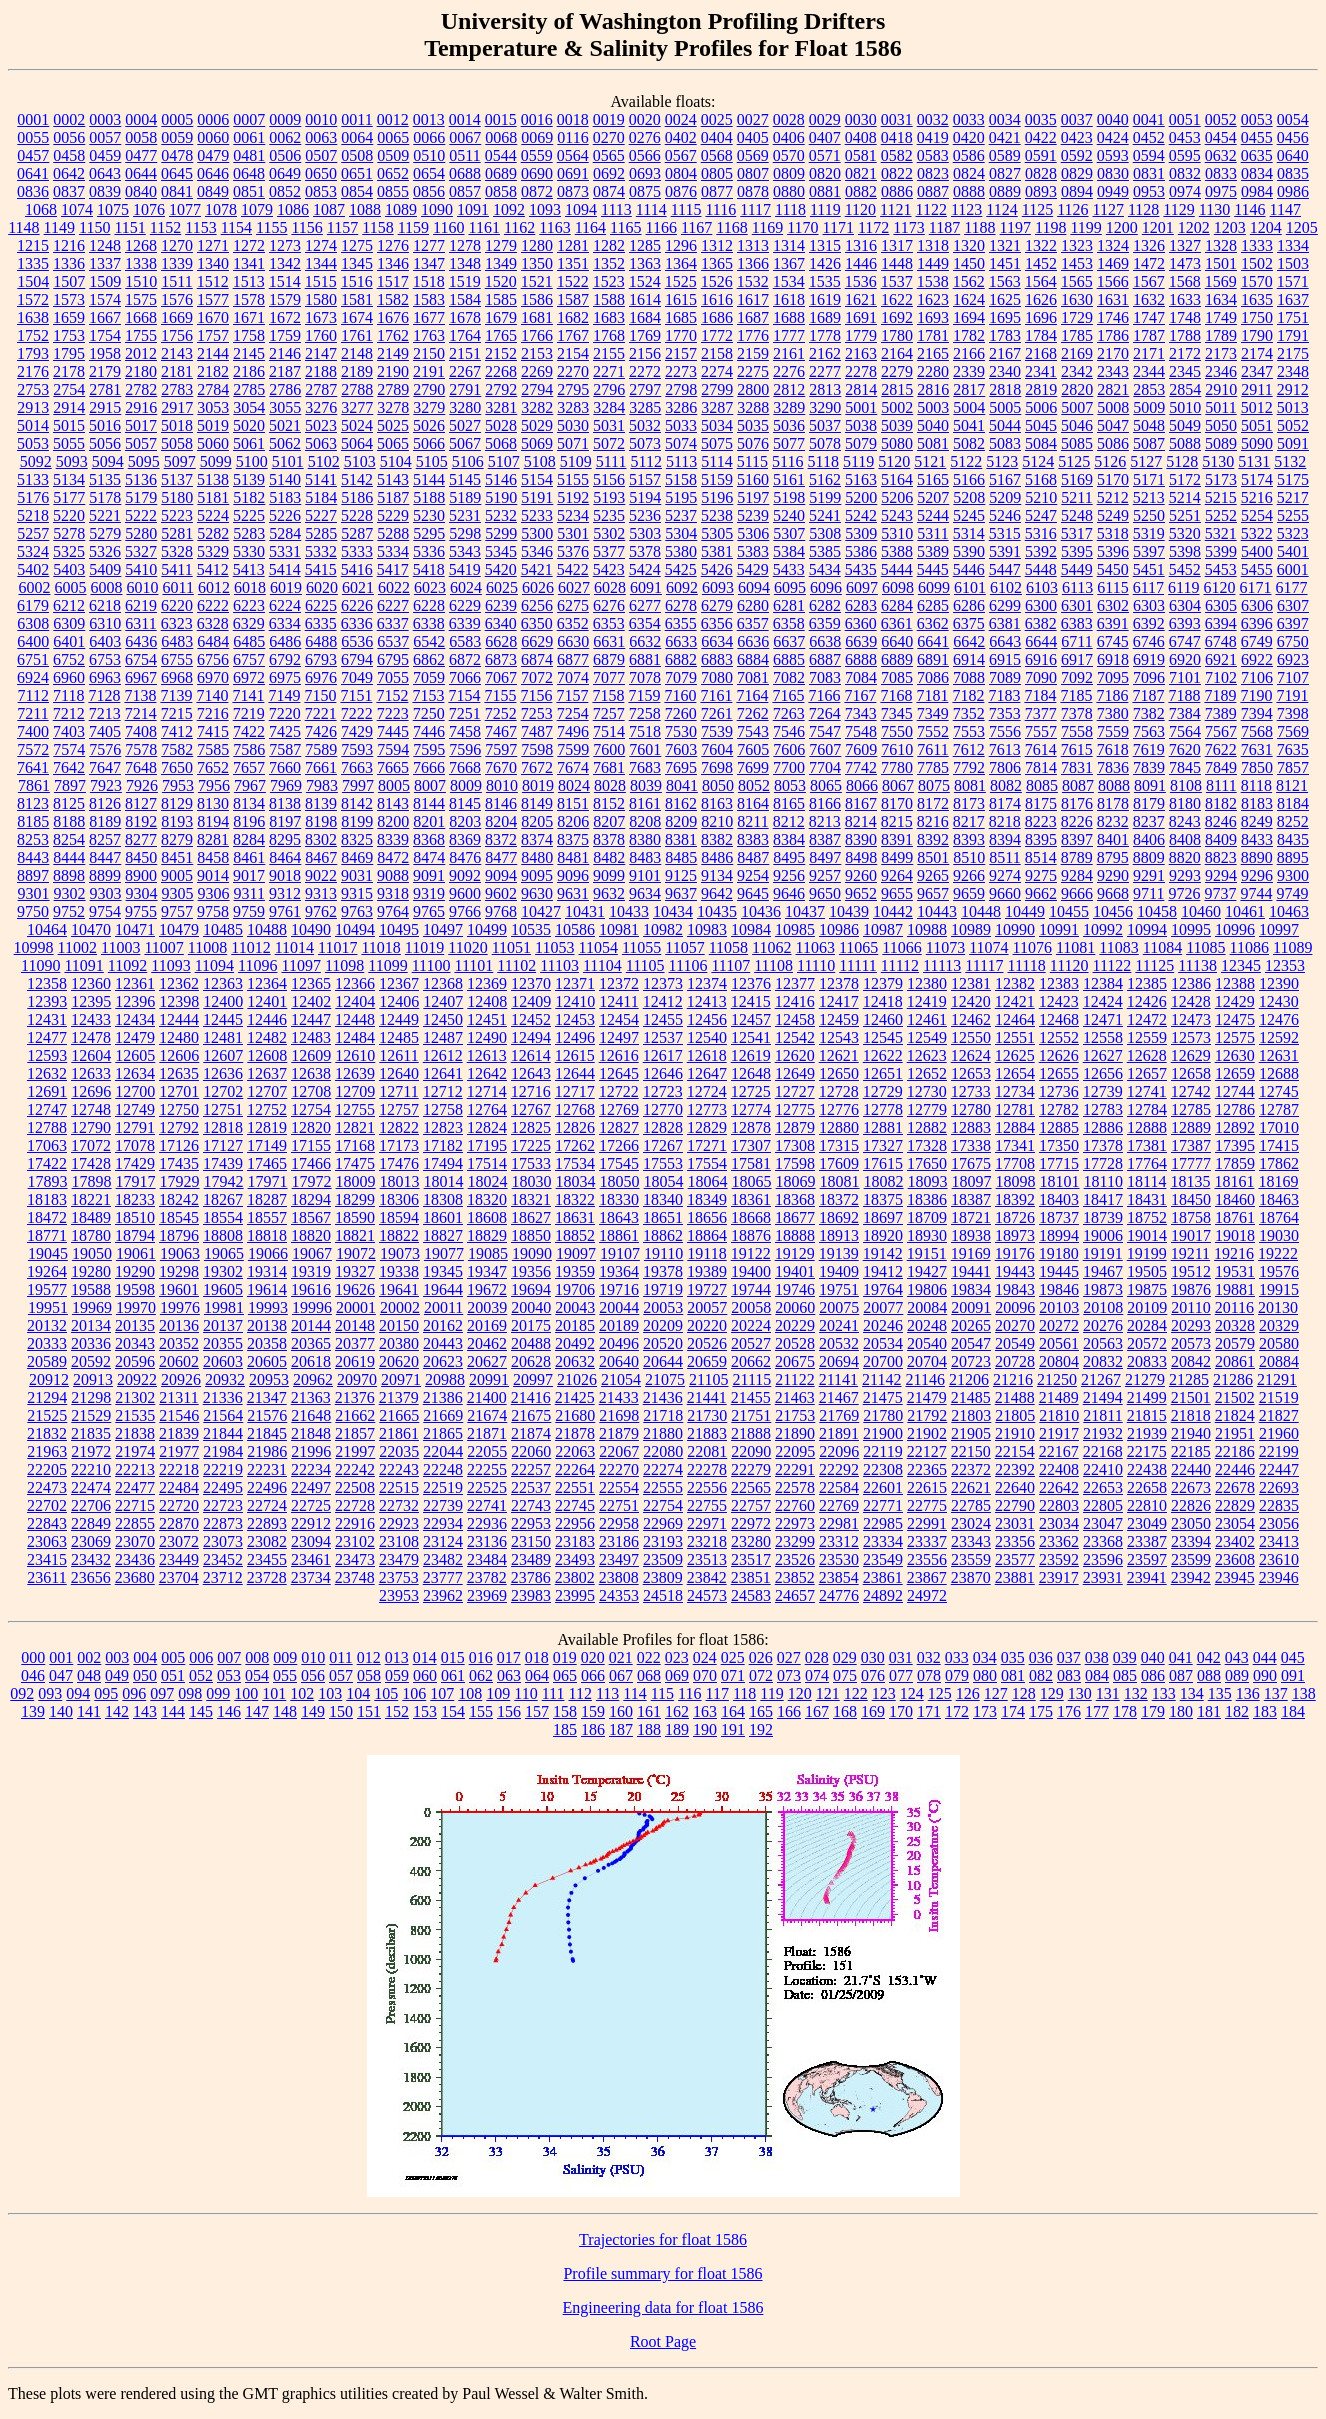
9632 (609, 893)
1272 (249, 245)
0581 (861, 155)
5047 (1113, 425)
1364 (681, 263)
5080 (897, 443)
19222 (1278, 1253)
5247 (1041, 515)
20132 (47, 1325)
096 (134, 1693)
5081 (933, 443)
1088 (365, 209)
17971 (268, 1181)
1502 (1257, 263)
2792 (501, 389)
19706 (575, 1289)
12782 (1059, 1109)
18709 (927, 1217)
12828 (663, 1127)
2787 (321, 389)
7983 (322, 785)
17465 (267, 1163)
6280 (753, 605)
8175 (1041, 803)
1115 (686, 209)
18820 (311, 1235)
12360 (91, 983)
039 (1125, 1657)
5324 (33, 551)
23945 (1235, 1577)
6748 (1221, 641)
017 (509, 1657)
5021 (285, 425)
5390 (969, 551)
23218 (707, 1541)
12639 (355, 1073)
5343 (465, 551)
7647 (105, 767)
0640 (1293, 155)
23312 (839, 1541)
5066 (429, 443)
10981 (619, 929)
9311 (249, 893)
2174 (1257, 353)
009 (285, 1657)
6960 (69, 677)
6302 (1113, 605)
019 (565, 1657)
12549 (927, 1037)
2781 (105, 389)
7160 (680, 695)
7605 (753, 749)
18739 (1103, 1217)
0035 (1041, 119)
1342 (285, 263)
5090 (1257, 443)
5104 (396, 461)
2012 (141, 353)
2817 (969, 389)
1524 (645, 281)
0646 (213, 173)
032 (929, 1657)
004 (145, 1657)
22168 (1103, 1451)
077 (901, 1675)
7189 (1220, 695)
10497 (443, 929)
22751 (619, 1505)
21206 (969, 1379)
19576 (1279, 1271)
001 (61, 1657)
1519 (465, 281)
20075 (839, 1307)
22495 (223, 1487)
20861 (1235, 1361)
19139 (839, 1253)
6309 (69, 623)
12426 (1147, 1001)
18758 (1191, 1217)
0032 (933, 119)
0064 (357, 137)
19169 (971, 1253)
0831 (1149, 173)
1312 (717, 245)
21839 (179, 1433)
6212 (69, 605)
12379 (883, 983)
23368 (1103, 1541)
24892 (883, 1595)
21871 (487, 1433)
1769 (645, 335)
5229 (393, 515)
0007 (249, 119)
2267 (465, 371)
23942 (1191, 1577)
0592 (1077, 155)
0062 (285, 137)
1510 (141, 281)
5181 (213, 497)
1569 (1221, 281)
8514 (1041, 857)
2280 (933, 371)
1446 (861, 263)
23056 (1279, 1523)
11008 (207, 947)
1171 (838, 227)
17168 (355, 1145)
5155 (573, 479)
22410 (1103, 1469)
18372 (839, 1199)
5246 (1005, 515)
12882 (927, 1127)
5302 (609, 533)
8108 (1186, 785)
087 (1181, 1675)
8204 (501, 821)
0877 (717, 191)
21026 (577, 1379)
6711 (1076, 641)
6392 (1149, 623)
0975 (1221, 191)
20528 (795, 1343)
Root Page (663, 2341)
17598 (795, 1163)
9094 (501, 875)
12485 (399, 1037)
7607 (825, 749)
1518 (429, 281)
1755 (141, 335)
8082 (1006, 785)
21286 (1233, 1379)
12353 (1285, 965)
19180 (1059, 1253)
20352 (179, 1343)
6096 (826, 587)
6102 (1006, 587)
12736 (1059, 1091)
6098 (898, 587)
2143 (177, 353)
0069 (537, 137)
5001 (861, 407)
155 (481, 1711)
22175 (1147, 1451)
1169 (767, 227)
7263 (789, 713)
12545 (883, 1037)
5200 (861, 497)
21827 (1279, 1415)
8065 (826, 785)
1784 (1041, 335)
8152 (609, 803)
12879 (795, 1127)
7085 (897, 677)
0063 (321, 137)
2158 (717, 353)
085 (1125, 1675)
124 (912, 1693)
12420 (971, 1001)
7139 (176, 695)
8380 (645, 839)
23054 (1235, 1523)
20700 (883, 1361)
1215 (33, 245)
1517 (393, 281)
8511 (1004, 857)
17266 (619, 1145)
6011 (177, 587)
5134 (69, 479)
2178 (69, 371)
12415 (751, 1001)
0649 (285, 173)
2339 (969, 371)
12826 (575, 1127)
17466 (311, 1163)
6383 (1077, 623)
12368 (443, 983)
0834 (1257, 173)
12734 (1015, 1091)
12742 (1191, 1091)
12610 (355, 1055)
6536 (357, 641)
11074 (988, 947)
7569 (1293, 731)
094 (78, 1693)
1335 (33, 263)
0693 (645, 173)
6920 (1185, 659)
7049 (357, 677)
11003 (120, 947)
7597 (501, 749)
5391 (1005, 551)
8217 (969, 821)
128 (1024, 1693)
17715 (1059, 1163)
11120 (1069, 965)
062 (481, 1675)
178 (1125, 1711)
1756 (177, 335)
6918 (1113, 659)
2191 (429, 371)
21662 (355, 1415)
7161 (716, 695)
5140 (285, 479)
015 (453, 1657)
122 (856, 1693)
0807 (753, 173)
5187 (393, 497)
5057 (141, 443)
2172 (1185, 353)
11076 (1032, 947)
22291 (795, 1469)
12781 (1015, 1109)
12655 (1059, 1073)
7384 (1185, 713)
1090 (437, 209)
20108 (1103, 1307)
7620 (1185, 749)
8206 (573, 821)
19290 (135, 1271)
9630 (537, 893)
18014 (444, 1181)
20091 (971, 1307)
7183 (1004, 695)
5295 (429, 533)
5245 (969, 515)
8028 (610, 785)
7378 (1077, 713)
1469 (1113, 263)
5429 (753, 569)
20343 (135, 1343)
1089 (401, 209)
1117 (755, 209)
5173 (1221, 479)
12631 (1279, 1055)
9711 (1148, 893)
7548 (861, 731)
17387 (1191, 1145)
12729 (883, 1091)
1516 (357, 281)
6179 (33, 605)
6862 (429, 659)
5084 (1041, 443)
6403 (105, 641)
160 (621, 1711)
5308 (825, 533)
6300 (1041, 605)
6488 (321, 641)
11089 (1292, 947)
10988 (927, 929)
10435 (717, 911)
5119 (858, 461)
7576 (105, 749)
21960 (1279, 1433)
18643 (619, 1217)
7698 (717, 767)
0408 (861, 137)
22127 (927, 1451)
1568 (1185, 281)
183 (1265, 1711)
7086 (933, 677)
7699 (753, 767)
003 (117, 1657)
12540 (707, 1037)
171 (929, 1711)
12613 (487, 1055)
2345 (1185, 371)
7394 (1257, 713)
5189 (465, 497)
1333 (1257, 245)
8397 (1077, 839)
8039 (646, 785)
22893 (267, 1523)
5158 (681, 479)
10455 (1069, 911)
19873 (1103, 1289)
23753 (399, 1577)
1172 (873, 227)
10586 (575, 929)
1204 (1266, 227)
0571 (825, 155)
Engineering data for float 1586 (663, 2307)
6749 (1257, 641)
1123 (966, 209)
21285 (1189, 1379)
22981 (839, 1523)
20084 (927, 1307)
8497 (825, 857)
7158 (608, 695)
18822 (399, 1235)
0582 (897, 155)
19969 (92, 1307)
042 (1209, 1657)
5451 (1149, 569)
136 (1248, 1693)
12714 (487, 1091)
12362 (179, 983)
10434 (673, 911)
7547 (825, 731)
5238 (717, 515)
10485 (223, 929)
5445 (933, 569)
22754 (663, 1505)
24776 (839, 1595)
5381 (717, 551)
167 (817, 1711)
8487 (753, 857)
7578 (141, 749)
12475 (1235, 1019)
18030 (532, 1181)
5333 (357, 551)
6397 (1293, 623)
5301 (573, 533)
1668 (141, 317)
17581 (751, 1163)
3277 (357, 407)
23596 (1103, 1559)
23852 (795, 1577)
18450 (1191, 1199)
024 (705, 1657)
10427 (541, 911)
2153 (537, 353)
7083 (825, 677)
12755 (355, 1109)
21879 (619, 1433)
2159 (753, 353)
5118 (823, 461)
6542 (429, 641)
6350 (537, 623)
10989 (971, 929)
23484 (487, 1559)
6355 (681, 623)
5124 (1038, 461)
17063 (47, 1145)
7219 (249, 713)
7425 (285, 731)
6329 (249, 623)
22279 (751, 1469)
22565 (751, 1487)
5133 (33, 479)
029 (845, 1657)
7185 (1076, 695)
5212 (1113, 497)
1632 (1149, 299)
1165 (625, 227)
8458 (213, 857)
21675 (531, 1415)
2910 (1221, 389)
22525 (487, 1487)
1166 (661, 227)
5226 (285, 515)
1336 (69, 263)
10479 (179, 929)
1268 (141, 245)
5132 (1290, 461)
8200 (393, 821)
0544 (501, 155)
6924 (33, 677)
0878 (753, 191)
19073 (400, 1253)
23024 (971, 1523)
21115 (751, 1379)
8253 (33, 839)
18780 (91, 1235)
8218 (1005, 821)
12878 (751, 1127)
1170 (802, 227)
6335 (321, 623)
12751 (223, 1109)
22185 (1191, 1451)
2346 (1221, 371)
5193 (609, 497)
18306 (399, 1199)
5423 (609, 569)
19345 (443, 1271)
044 (1265, 1657)
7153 (428, 695)
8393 (969, 839)
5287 (357, 533)
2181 (177, 371)
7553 (969, 731)
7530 (681, 731)
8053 (790, 785)
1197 (1015, 227)
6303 (1149, 605)
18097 (972, 1181)
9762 (321, 911)
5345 (501, 551)
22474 (91, 1487)
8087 (1078, 785)
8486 (717, 857)
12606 (179, 1055)
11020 (467, 947)
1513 (249, 281)
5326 (105, 551)
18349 (707, 1199)
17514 (487, 1163)
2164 (897, 353)
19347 (487, 1271)
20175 (531, 1325)
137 (1276, 1693)
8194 (213, 821)
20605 (267, 1361)
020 (593, 1657)
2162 (825, 353)
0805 (717, 173)
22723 (223, 1505)
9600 (465, 893)
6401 (69, 641)
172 (957, 1711)
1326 (1149, 245)
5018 (177, 425)
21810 (1059, 1415)
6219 (141, 605)
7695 (681, 767)
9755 (141, 911)
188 (649, 1729)
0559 (537, 155)
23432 (91, 1559)
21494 (1103, 1397)
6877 (573, 659)
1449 (933, 263)
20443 (443, 1343)
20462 (487, 1343)
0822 (897, 173)
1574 (105, 299)
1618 (789, 299)
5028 (501, 425)
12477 (47, 1037)
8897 (33, 875)
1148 (23, 227)
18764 (1279, 1217)
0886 (897, 191)
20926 (181, 1379)
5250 (1149, 515)
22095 (795, 1451)
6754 (141, 659)
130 (1080, 1693)
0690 (537, 173)
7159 (644, 695)
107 (442, 1693)
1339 (177, 263)
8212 (789, 821)
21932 (1103, 1433)
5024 (357, 425)
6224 (285, 605)
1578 (249, 299)
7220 (285, 713)
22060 (531, 1451)
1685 (681, 317)
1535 (825, 281)
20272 (1059, 1325)
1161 (483, 227)
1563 (1005, 281)
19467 (1103, 1271)
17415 (1279, 1145)
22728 (355, 1505)
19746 (795, 1289)
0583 (933, 155)
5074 (681, 443)
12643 (531, 1073)
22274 (663, 1469)
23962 (443, 1595)
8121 (1292, 785)
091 (1293, 1675)
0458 (69, 155)
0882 (861, 191)
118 (744, 1693)
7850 (1257, 767)
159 (593, 1711)
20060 (795, 1307)
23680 (135, 1577)
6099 (934, 587)
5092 (36, 461)
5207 (933, 497)
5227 (321, 515)
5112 (645, 461)
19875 (1147, 1289)
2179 (105, 371)
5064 (357, 443)
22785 (971, 1505)
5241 (825, 515)
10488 (267, 929)
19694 (531, 1289)
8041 (682, 785)
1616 (717, 299)
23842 (707, 1577)
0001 (33, 119)
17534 (575, 1163)
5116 (787, 461)
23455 (267, 1559)
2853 (1149, 389)
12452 (531, 1019)
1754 (105, 335)
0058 (141, 137)
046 (33, 1675)
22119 (882, 1451)
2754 (69, 389)
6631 (609, 641)
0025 (717, 119)
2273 (681, 371)
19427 (927, 1271)
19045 (48, 1253)
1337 (105, 263)
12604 (91, 1055)
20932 (225, 1379)
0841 (177, 191)
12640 (399, 1073)
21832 (47, 1433)
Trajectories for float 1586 (663, 2239)
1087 (329, 209)
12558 (1103, 1037)
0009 (285, 119)
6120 (1220, 587)
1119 (825, 209)
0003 (105, 119)
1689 (825, 317)
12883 (971, 1127)
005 (173, 1657)
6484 (213, 641)
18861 (619, 1235)
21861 (399, 1433)
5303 (645, 533)
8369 (465, 839)
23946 (1279, 1577)
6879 (609, 659)
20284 (1147, 1325)
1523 (609, 281)
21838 (135, 1433)
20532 (839, 1343)
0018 (573, 119)
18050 (620, 1181)
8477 (501, 857)
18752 (1147, 1217)
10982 (663, 929)
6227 (393, 605)
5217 (1293, 497)
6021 (358, 587)
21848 (311, 1433)
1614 (645, 299)
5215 (1221, 497)
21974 (135, 1451)
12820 (311, 1127)
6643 (1005, 641)
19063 (180, 1253)
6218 (105, 605)
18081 (840, 1181)
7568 (1257, 731)
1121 (895, 209)
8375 (573, 839)
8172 (933, 803)
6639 (861, 641)
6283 (861, 605)
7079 (681, 677)
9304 (142, 893)
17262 (575, 1145)
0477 (141, 155)
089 (1237, 1675)
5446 (969, 569)
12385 (1147, 983)
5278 (69, 533)
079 (957, 1675)
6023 (430, 587)
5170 (1113, 479)
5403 (69, 569)
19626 (355, 1289)
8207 (609, 821)
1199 (1085, 227)
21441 (707, 1397)
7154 (464, 695)
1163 (554, 227)
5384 (789, 551)
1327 (1185, 245)
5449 (1077, 569)
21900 (883, 1433)
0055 (33, 137)
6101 (970, 587)
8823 (1221, 857)
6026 (538, 587)
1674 (357, 317)
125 (940, 1693)
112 (579, 1693)
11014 (294, 947)
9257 (825, 875)
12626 (1059, 1055)
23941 (1147, 1577)
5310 (897, 533)
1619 (825, 299)
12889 (1191, 1127)
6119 (1183, 587)
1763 (429, 335)
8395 (1041, 839)
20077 (883, 1307)
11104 (602, 965)
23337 (927, 1541)
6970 (213, 677)
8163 (717, 803)
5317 (1077, 533)
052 (201, 1675)
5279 (105, 533)
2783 (177, 389)
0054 (1293, 119)
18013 (400, 1181)
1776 (753, 335)
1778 (825, 335)
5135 (105, 479)
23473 (355, 1559)
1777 (789, 335)
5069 (537, 443)
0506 (285, 155)
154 (453, 1711)
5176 (33, 497)
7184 (1040, 695)
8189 (105, 821)
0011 (356, 119)
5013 (1293, 407)
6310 (105, 623)
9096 (573, 875)
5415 (321, 569)
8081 (970, 785)
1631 (1113, 299)
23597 (1147, 1559)
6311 (140, 623)
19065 (224, 1253)
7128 (104, 695)
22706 (91, 1505)
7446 (429, 731)
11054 (597, 947)
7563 (1149, 731)
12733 (971, 1091)
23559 (971, 1559)
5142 (357, 479)
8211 (752, 821)
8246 (1221, 821)
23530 (839, 1559)
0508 (357, 155)
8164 (753, 803)
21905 (971, 1433)
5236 (645, 515)
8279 (177, 839)
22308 (883, 1469)
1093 (545, 209)
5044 (1005, 425)
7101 (1185, 677)
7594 (393, 749)
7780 (897, 767)
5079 (861, 443)
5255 (1293, 515)
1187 (944, 227)
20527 (751, 1343)
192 (761, 1729)
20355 (223, 1343)
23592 (1059, 1559)
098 (190, 1693)
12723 (663, 1091)
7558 (1077, 731)
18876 (751, 1235)
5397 (1149, 551)
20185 (575, 1325)
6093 (718, 587)
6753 (105, 659)
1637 (1293, 299)
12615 (575, 1055)
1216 (69, 245)
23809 (663, 1577)
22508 (355, 1487)
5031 (609, 425)
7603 (681, 749)
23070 (135, 1541)
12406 (399, 1001)
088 (1209, 1675)
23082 (267, 1541)
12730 (927, 1091)
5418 (429, 569)
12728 (839, 1091)
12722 (619, 1091)
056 (313, 1675)
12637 (267, 1073)
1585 (501, 299)
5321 (1221, 533)
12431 (47, 1019)
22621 (971, 1487)
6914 (969, 659)
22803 (1059, 1505)
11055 (641, 947)
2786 (285, 389)
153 (425, 1711)
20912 (49, 1379)
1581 (357, 299)
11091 (83, 965)
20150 (399, 1325)
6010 (142, 587)
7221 (321, 713)
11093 (170, 965)
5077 (789, 443)
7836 (1113, 767)
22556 (707, 1487)
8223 (1041, 821)
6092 (682, 587)
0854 (357, 191)
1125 (1037, 209)
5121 (930, 461)
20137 (223, 1325)
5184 (321, 497)
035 (1013, 1657)
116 (689, 1693)
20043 (575, 1307)
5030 (573, 425)
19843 (1015, 1289)
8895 (1293, 857)
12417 (839, 1001)
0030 (861, 119)
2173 (1221, 353)
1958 (105, 353)
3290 (825, 407)
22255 (487, 1469)
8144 (429, 803)
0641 (33, 173)
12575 (1235, 1037)
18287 (267, 1199)
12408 (487, 1001)
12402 (311, 1001)
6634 (717, 641)
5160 (753, 479)
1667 (105, 317)
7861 (34, 785)
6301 (1077, 605)
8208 (645, 821)
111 (553, 1693)
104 (358, 1693)
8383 (753, 839)
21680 (575, 1415)
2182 (213, 371)
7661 (321, 767)
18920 (883, 1235)
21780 (883, 1415)
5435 (861, 569)
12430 (1279, 1001)
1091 (473, 209)
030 (873, 1657)
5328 (177, 551)
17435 (179, 1163)
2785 (249, 389)
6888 (861, 659)
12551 (1015, 1037)
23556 (927, 1559)
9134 (717, 875)
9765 (429, 911)
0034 (1005, 119)
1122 (931, 209)
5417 (393, 569)
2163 (861, 353)
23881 (1015, 1577)
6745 (1113, 641)
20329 (1279, 1325)
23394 (1191, 1541)
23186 (619, 1541)
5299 (501, 533)
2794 (537, 389)
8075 (934, 785)
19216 (1234, 1253)
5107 (504, 461)
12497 (619, 1037)
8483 (645, 857)
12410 (575, 1001)
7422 (249, 731)
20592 (91, 1361)
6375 (969, 623)
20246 (883, 1325)
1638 (33, 317)
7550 (897, 731)
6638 (825, 641)
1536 (861, 281)
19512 (1191, 1271)
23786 (531, 1577)
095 (106, 1693)
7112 (33, 695)
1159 (413, 227)
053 (229, 1675)
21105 (708, 1379)
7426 (321, 731)
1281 (573, 245)
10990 (1015, 929)
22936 (487, 1523)
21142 (881, 1379)
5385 (825, 551)
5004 (969, 407)
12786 (1235, 1109)
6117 (1148, 587)
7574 (69, 749)
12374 (707, 983)
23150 (531, 1541)
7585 (213, 749)
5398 (1185, 551)
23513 (707, 1559)
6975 (285, 677)
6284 (897, 605)
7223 (393, 713)
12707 (267, 1091)
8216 (933, 821)
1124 (1001, 209)
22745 (575, 1505)
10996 (1235, 929)
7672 (537, 767)
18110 (1103, 1181)
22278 (707, 1469)
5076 (753, 443)
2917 (177, 407)
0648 (249, 173)
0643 (105, 173)
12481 (223, 1037)
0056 (69, 137)
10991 (1059, 929)
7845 (1185, 767)
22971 (707, 1523)
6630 (573, 641)
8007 (430, 785)
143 (145, 1711)
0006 (213, 119)
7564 (1185, 731)
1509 (105, 281)
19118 (706, 1253)
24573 (707, 1595)
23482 (443, 1559)
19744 (751, 1289)
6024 (466, 587)
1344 (321, 263)
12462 (971, 1019)
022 (649, 1657)
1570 (1257, 281)
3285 (645, 407)
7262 (753, 713)
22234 (311, 1469)
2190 (393, 371)
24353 (619, 1595)
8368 (429, 839)
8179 (1149, 803)
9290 (1113, 875)
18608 (487, 1217)
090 (1265, 1675)
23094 (311, 1541)
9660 (1005, 893)
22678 (1235, 1487)
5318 (1113, 533)
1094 (581, 209)
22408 (1059, 1469)
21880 (663, 1433)
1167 (696, 227)
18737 (1059, 1217)
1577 (213, 299)
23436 (135, 1559)
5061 (249, 443)
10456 (1113, 911)
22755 (707, 1505)
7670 (501, 767)
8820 (1185, 857)
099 (218, 1693)
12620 (795, 1055)
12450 (443, 1019)
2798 (681, 389)
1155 (271, 227)
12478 (91, 1037)
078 (929, 1675)
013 (397, 1657)
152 (397, 1711)
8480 (537, 857)
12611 (398, 1055)
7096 (1149, 677)
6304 (1185, 605)
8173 (969, 803)
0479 (213, 155)
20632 (575, 1361)
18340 (663, 1199)
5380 (681, 551)
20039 (487, 1307)
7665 (393, 767)
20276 (1103, 1325)
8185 (33, 821)
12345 (1241, 965)
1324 (1113, 245)
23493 (575, 1559)
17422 (47, 1163)
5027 (465, 425)
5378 (645, 551)
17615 (883, 1163)
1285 (645, 245)
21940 (1191, 1433)
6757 (249, 659)
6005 (70, 587)
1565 (1077, 281)
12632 (47, 1073)
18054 (664, 1181)
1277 (429, 245)
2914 (69, 407)
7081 (753, 677)
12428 (1191, 1001)
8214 (861, 821)
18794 (135, 1235)
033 (957, 1657)
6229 (465, 605)
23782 (487, 1577)
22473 (47, 1487)
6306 (1257, 605)
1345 (357, 263)
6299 (1005, 605)
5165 (933, 479)
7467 (501, 731)
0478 (177, 155)
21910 (1015, 1433)
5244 (933, 515)
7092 (1077, 677)
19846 (1059, 1289)
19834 (971, 1289)
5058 (177, 443)
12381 (971, 983)
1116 (720, 209)
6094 (754, 587)
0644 (141, 173)
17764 (1147, 1163)
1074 (77, 209)
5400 (1257, 551)
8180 (1185, 803)
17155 (311, 1145)
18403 (1059, 1199)
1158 (377, 227)
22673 (1191, 1487)
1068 (41, 209)
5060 (213, 443)
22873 (223, 1523)
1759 (285, 335)
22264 (575, 1469)
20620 (399, 1361)
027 (789, 1657)
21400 (487, 1397)
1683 (609, 317)
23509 (663, 1559)
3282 (537, 407)
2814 (861, 389)
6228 (429, 605)
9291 (1149, 875)
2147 (321, 353)
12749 (135, 1109)
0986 (1293, 191)
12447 (311, 1019)
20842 (1191, 1361)
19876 (1191, 1289)
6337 (393, 623)
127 (996, 1693)
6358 (789, 623)
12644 (575, 1073)
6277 (645, 605)
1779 (861, 335)
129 (1052, 1693)
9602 (501, 893)
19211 (1190, 1253)
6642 (969, 641)
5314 (969, 533)
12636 (223, 1073)
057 (341, 1675)
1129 (1178, 209)
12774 (751, 1109)
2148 (357, 353)
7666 (429, 767)
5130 (1218, 461)
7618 (1113, 749)
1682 (573, 317)
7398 (1293, 713)
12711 (398, 1091)
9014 (213, 875)
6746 (1149, 641)
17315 (839, 1145)
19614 (267, 1289)
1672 (285, 317)
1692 (897, 317)
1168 (731, 227)
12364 (267, 983)
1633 (1185, 299)
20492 (575, 1343)
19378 (663, 1271)
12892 (1235, 1127)
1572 (33, 299)
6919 (1149, 659)
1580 (321, 299)
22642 (1059, 1487)
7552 (933, 731)
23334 (883, 1541)
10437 (805, 911)
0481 (249, 155)
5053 (33, 443)
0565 (609, 155)
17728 (1103, 1163)
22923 (399, 1523)
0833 (1221, 173)
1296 (681, 245)
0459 (105, 155)
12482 (267, 1037)
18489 (91, 1217)
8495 (789, 857)
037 (1069, 1657)
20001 (356, 1307)
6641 (933, 641)
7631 (1257, 749)
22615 (927, 1487)
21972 (91, 1451)
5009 (1149, 407)
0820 (825, 173)
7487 (537, 731)
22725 (311, 1505)
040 (1153, 1657)
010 (313, 1657)
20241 (839, 1325)
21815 (1147, 1415)
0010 (321, 119)
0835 (1293, 173)
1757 (213, 335)
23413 (1279, 1541)
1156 (306, 227)
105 (386, 1693)
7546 (789, 731)
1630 (1077, 299)
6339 (465, 623)
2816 (933, 389)
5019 (213, 425)
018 (537, 1657)
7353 (1005, 713)
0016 (537, 119)
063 (509, 1675)
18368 (795, 1199)
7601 (645, 749)
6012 (214, 587)
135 (1220, 1693)
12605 (135, 1055)
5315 (1005, 533)
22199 (1279, 1451)
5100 (252, 461)
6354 (645, 623)
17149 (267, 1145)
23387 (1147, 1541)
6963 (105, 677)
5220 (69, 515)
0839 (105, 191)
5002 (897, 407)
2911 (1256, 389)
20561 (1059, 1343)
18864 (707, 1235)
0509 (393, 155)
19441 (971, 1271)
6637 (789, 641)
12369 (487, 983)
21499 (1147, 1397)
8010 (502, 785)
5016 (105, 425)
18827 (443, 1235)
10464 (47, 929)
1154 (236, 227)
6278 (681, 605)
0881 (825, 191)
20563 (1103, 1343)
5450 (1113, 569)
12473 (1191, 1019)
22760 (795, 1505)
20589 (47, 1361)
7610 (897, 749)
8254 (69, 839)
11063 (815, 947)
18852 (575, 1235)
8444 (69, 857)
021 (621, 1657)
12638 (311, 1073)
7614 (1041, 749)
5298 (465, 533)
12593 (47, 1055)
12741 (1147, 1091)
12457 (751, 1019)
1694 (969, 317)
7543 (753, 731)
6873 (501, 659)
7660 (285, 767)
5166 (969, 479)
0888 (969, 191)
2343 (1113, 371)
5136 (141, 479)
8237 (1149, 821)
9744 (1256, 893)
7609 (861, 749)
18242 (179, 1199)
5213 (1149, 497)
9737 (1220, 893)
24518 (663, 1595)
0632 (1221, 155)
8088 (1114, 785)
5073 (645, 443)
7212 (69, 713)
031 (901, 1657)
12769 (619, 1109)
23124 (443, 1541)
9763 (357, 911)
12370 (531, 983)
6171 (1256, 587)
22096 (839, 1451)
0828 (1041, 173)
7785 (933, 767)
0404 (717, 137)
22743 (531, 1505)
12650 (839, 1073)
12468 (1059, 1019)
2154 (573, 353)
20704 (927, 1361)
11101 (474, 965)
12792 (179, 1127)
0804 (681, 173)
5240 (789, 515)
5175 (1293, 479)
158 (565, 1711)
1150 (94, 227)
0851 (249, 191)
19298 (179, 1271)
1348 (465, 263)
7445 (393, 731)
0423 (1077, 137)
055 (285, 1675)
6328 (213, 623)
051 (173, 1675)
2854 (1185, 389)
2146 (285, 353)
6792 (285, 659)
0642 (69, 173)
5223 (177, 515)
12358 (47, 983)
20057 (707, 1307)
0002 (69, 119)
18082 (884, 1181)
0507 (321, 155)
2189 (357, 371)
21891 (839, 1433)
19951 (48, 1307)
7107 (1293, 677)
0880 (789, 191)
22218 (179, 1469)
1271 (213, 245)
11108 (773, 965)
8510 (969, 857)
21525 (47, 1415)
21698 (619, 1415)
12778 (883, 1109)
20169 (487, 1325)
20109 (1147, 1307)
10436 (761, 911)
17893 (48, 1181)
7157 (572, 695)
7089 (1005, 677)
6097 (862, 587)
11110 (816, 965)
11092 (127, 965)
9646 (789, 893)
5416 (357, 569)
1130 (1214, 209)
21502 (1235, 1397)
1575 (141, 299)
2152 (501, 353)
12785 (1191, 1109)
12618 (707, 1055)
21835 (91, 1433)
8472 (393, 857)
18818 (267, 1235)
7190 (1256, 695)
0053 (1257, 119)
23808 (619, 1577)
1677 (429, 317)
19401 (795, 1271)
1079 (257, 209)
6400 (33, 641)
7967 (250, 785)
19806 (927, 1289)
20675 (795, 1361)
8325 (357, 839)
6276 (609, 605)
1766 (537, 335)
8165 (789, 803)
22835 (1279, 1505)
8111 (1221, 785)
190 (705, 1729)
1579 (285, 299)
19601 (179, 1289)
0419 (933, 137)
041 (1181, 1657)
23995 (575, 1595)
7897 (70, 785)
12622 (883, 1055)
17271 (707, 1145)
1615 (681, 299)
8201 (429, 821)
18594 (399, 1217)
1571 (1293, 281)
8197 (285, 821)
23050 (1191, 1523)
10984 (751, 929)
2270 (573, 371)
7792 (969, 767)
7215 (177, 713)
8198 (321, 821)
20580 (1279, 1343)
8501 (933, 857)
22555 (663, 1487)
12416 (795, 1001)
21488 (1015, 1397)
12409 (531, 1001)
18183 (47, 1199)
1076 (149, 209)
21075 (665, 1379)
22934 (443, 1523)
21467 (839, 1397)
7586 (249, 749)
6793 (321, 659)
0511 (464, 155)
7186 (1112, 695)
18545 (179, 1217)
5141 (321, 479)
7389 (1221, 713)
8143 (393, 803)
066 (593, 1675)
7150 (320, 695)
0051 (1185, 119)
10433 (629, 911)
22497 (311, 1487)
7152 (392, 695)
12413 (707, 1001)
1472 (1149, 263)
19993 (268, 1307)
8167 (861, 803)
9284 (1077, 875)
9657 (933, 893)
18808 (223, 1235)
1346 (393, 263)
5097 (180, 461)
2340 (1005, 371)
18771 (47, 1235)
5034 (717, 425)
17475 (355, 1163)
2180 (141, 371)
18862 (663, 1235)
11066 (901, 947)
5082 (969, 443)
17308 (795, 1145)
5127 (1146, 461)
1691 (861, 317)
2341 (1041, 371)
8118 (1256, 785)
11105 (645, 965)
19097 (576, 1253)
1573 (69, 299)
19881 (1235, 1289)
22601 (883, 1487)
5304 (681, 533)
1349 (501, 263)
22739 (443, 1505)
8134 (249, 803)
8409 (1221, 839)
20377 (355, 1343)
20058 (751, 1307)
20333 (47, 1343)
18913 (839, 1235)
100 (246, 1693)
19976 (180, 1307)
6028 (610, 587)
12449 (399, 1019)
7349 (933, 713)
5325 (69, 551)
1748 (1185, 317)
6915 (1005, 659)
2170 (1113, 353)
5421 (537, 569)
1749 (1221, 317)
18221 (91, 1199)
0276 (645, 137)
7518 (645, 731)
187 (621, 1729)
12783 (1103, 1109)
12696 (91, 1091)
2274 (717, 371)
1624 (969, 299)
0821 (861, 173)
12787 (1279, 1109)
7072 (537, 677)
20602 (179, 1361)
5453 (1221, 569)
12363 (223, 983)
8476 (465, 857)
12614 (531, 1055)
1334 (1293, 245)
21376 (355, 1397)
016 (481, 1657)
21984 (223, 1451)
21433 (619, 1397)
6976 (321, 677)
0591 (1041, 155)
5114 (716, 461)
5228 (357, 515)
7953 (178, 785)
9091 (429, 875)
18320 (487, 1199)
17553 (663, 1163)
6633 (681, 641)
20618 (311, 1361)
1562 (969, 281)
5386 (861, 551)
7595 (429, 749)
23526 (795, 1559)
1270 (177, 245)
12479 (135, 1037)
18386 (927, 1199)
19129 (795, 1253)
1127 (1108, 209)
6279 (717, 605)
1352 (609, 263)
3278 (393, 407)
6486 (285, 641)
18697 (883, 1217)
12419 (927, 1001)
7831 (1077, 767)
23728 (267, 1577)
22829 (1235, 1505)
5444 (897, 569)
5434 (825, 569)
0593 (1113, 155)
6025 (502, 587)
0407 (825, 137)
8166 (825, 803)
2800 (753, 389)
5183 (285, 497)
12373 (663, 983)
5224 (213, 515)
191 (733, 1729)
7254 (573, 713)
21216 (1013, 1379)
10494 (355, 929)
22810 (1147, 1505)
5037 (825, 425)
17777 (1191, 1163)
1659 (69, 317)
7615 (1077, 749)
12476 (1279, 1019)
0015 (501, 119)
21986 (267, 1451)
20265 (971, 1325)
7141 (248, 695)
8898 (69, 875)
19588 (91, 1289)
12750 (179, 1109)
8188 (69, 821)
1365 (717, 263)
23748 (355, 1577)
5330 (249, 551)
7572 (33, 749)
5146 (501, 479)
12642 (487, 1073)
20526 (707, 1343)
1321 (1005, 245)
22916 (355, 1523)
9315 (357, 893)
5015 (69, 425)
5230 (429, 515)
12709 (355, 1091)
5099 (216, 461)
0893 (1041, 191)
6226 (357, 605)
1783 (1005, 335)
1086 (293, 209)
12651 (883, 1073)
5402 (33, 569)
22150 (971, 1451)
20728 (1015, 1361)
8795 (1113, 857)
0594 (1149, 155)
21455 (751, 1397)
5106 (468, 461)
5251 (1185, 515)
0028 (789, 119)
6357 (753, 623)
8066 (862, 785)
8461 (249, 857)
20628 (531, 1361)
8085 (1042, 785)
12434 (135, 1019)
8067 (898, 785)
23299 (795, 1541)
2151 (465, 353)
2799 (717, 389)
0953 (1149, 191)
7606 (789, 749)
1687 (753, 317)
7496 (573, 731)
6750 (1293, 641)
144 (173, 1711)
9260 (861, 875)
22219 (223, 1469)
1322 (1041, 245)
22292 (839, 1469)
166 (789, 1711)
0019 (609, 119)
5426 (717, 569)
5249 (1113, 515)
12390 (1279, 983)
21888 (751, 1433)
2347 (1257, 371)
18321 (531, 1199)
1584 (465, 299)
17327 (883, 1145)
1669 (177, 317)
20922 (137, 1379)
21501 (1191, 1397)
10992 (1103, 929)
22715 (135, 1505)
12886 (1103, 1127)
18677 (795, 1217)
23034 (1059, 1523)
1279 (501, 245)
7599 (573, 749)
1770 (681, 335)
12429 (1235, 1001)
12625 (1015, 1055)
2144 (213, 353)
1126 (1072, 209)
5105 (432, 461)
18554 (223, 1217)
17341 (1015, 1145)
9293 (1185, 875)
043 (1237, 1657)
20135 (135, 1325)
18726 (1015, 1217)
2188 (321, 371)
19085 (488, 1253)
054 (257, 1675)
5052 (1293, 425)
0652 (393, 173)
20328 (1235, 1325)
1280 (537, 245)
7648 (141, 767)
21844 (223, 1433)
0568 (717, 155)
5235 (609, 515)
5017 (141, 425)
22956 (575, 1523)
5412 (213, 569)
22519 (443, 1487)
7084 (861, 677)
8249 (1257, 821)
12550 (971, 1037)
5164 (897, 479)
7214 (141, 713)
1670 (213, 317)
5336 (429, 551)
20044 (619, 1307)
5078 (825, 443)
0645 (177, 173)
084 (1097, 1675)
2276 (789, 371)
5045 (1041, 425)
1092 (509, 209)
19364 (619, 1271)
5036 (789, 425)
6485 (249, 641)
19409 (839, 1271)
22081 (707, 1451)
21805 (1015, 1415)
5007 (1077, 407)
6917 (1077, 659)
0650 (321, 173)
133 (1164, 1693)
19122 (751, 1253)
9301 (34, 893)
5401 (1293, 551)
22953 (531, 1523)
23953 (399, 1595)
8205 (537, 821)
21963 (47, 1451)
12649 (795, 1073)
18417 (1103, 1199)
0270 (609, 137)
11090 (40, 965)
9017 (249, 875)
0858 (501, 191)
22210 (91, 1469)
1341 (249, 263)
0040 (1113, 119)
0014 (465, 119)
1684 (645, 317)
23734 (311, 1577)
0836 (33, 191)
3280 (465, 407)
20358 (267, 1343)
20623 (443, 1361)
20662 (751, 1361)
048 (89, 1675)
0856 (429, 191)
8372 (501, 839)
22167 (1059, 1451)
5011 (1220, 407)
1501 (1221, 263)
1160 (448, 227)
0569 (753, 155)
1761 (357, 335)
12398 (179, 1001)
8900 (141, 875)
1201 (1158, 227)
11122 (1112, 965)
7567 (1221, 731)
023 (677, 1657)
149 (313, 1711)
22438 (1147, 1469)
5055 (69, 443)
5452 (1185, 569)
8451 (177, 857)
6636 (753, 641)
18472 (47, 1217)
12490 (487, 1037)
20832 (1103, 1361)
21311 (178, 1397)
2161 (789, 353)
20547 (971, 1343)
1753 (69, 335)
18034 (576, 1181)
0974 (1185, 191)
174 (1013, 1711)
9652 (861, 893)
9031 (357, 875)
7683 (645, 767)
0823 (933, 173)
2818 (1005, 389)
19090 (532, 1253)
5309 (861, 533)
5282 (213, 533)
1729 (1077, 317)
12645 (619, 1073)
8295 (285, 839)
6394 (1221, 623)
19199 (1147, 1253)
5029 (537, 425)
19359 (575, 1271)
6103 (1042, 587)
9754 (105, 911)
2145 (249, 353)
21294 (47, 1397)
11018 (380, 947)
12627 (1103, 1055)
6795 (393, 659)
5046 (1077, 425)
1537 (897, 281)
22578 (795, 1487)
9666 (1077, 893)
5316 (1041, 533)
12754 (311, 1109)
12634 (135, 1073)
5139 (249, 479)
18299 (355, 1199)
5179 (141, 497)
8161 (645, 803)
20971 (401, 1379)
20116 (1234, 1307)
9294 (1221, 875)
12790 (91, 1127)
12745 (1279, 1091)
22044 (443, 1451)
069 (677, 1675)
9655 (897, 893)
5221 (105, 515)
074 (817, 1675)
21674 (487, 1415)
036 (1041, 1657)
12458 (795, 1019)
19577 (47, 1289)
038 (1097, 1657)
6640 (897, 641)
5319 (1149, 533)
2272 (645, 371)
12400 (223, 1001)
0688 (465, 173)
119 (771, 1693)
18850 (531, 1235)
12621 (839, 1055)
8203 (465, 821)
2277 (825, 371)
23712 (223, 1577)
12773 (707, 1109)
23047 (1103, 1523)
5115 (752, 461)
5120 (894, 461)
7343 (861, 713)
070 (705, 1675)
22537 (531, 1487)
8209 (681, 821)
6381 (1005, 623)
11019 (424, 947)
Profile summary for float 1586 (662, 2273)
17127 (223, 1145)
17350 (1059, 1145)
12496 (575, 1037)
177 (1097, 1711)
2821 (1113, 389)
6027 (574, 587)
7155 (500, 695)
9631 (573, 893)
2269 (537, 371)
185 (565, 1729)
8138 (285, 803)
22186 (1235, 1451)
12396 (135, 1001)
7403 (69, 731)
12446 (267, 1019)
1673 (321, 317)
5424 (645, 569)
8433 (1257, 839)
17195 (487, 1145)
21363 (311, 1397)
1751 (1293, 317)
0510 (429, 155)
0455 (1257, 137)
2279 (897, 371)
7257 (609, 713)
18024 (488, 1181)
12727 (795, 1091)
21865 (443, 1433)
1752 (33, 335)
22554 (619, 1487)
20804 (1059, 1361)
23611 (46, 1577)
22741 (487, 1505)
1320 (969, 245)
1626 (1041, 299)
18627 (531, 1217)
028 (817, 1657)
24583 (751, 1595)
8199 (357, 821)
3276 (321, 407)
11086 (1249, 947)
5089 (1221, 443)
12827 (619, 1127)
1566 (1113, 281)
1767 (573, 335)
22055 (487, 1451)
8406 (1149, 839)
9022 (321, 875)
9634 (645, 893)
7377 (1041, 713)
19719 (663, 1289)
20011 (443, 1307)
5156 (609, 479)
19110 (663, 1253)
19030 (1279, 1235)
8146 (501, 803)
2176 (33, 371)
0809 (789, 173)
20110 (1190, 1307)
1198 (1050, 227)
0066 (429, 137)
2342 (1077, 371)
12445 (223, 1019)
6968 (177, 677)
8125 (69, 803)
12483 (311, 1037)
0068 (501, 137)
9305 (178, 893)
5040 (933, 425)
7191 (1292, 695)
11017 (337, 947)
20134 (91, 1325)
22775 (927, 1505)
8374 (537, 839)
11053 (554, 947)
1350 (537, 263)
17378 (1103, 1145)
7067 (501, 677)
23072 (179, 1541)
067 (621, 1675)
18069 (796, 1181)
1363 (645, 263)
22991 (927, 1523)
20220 (707, 1325)
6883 (717, 659)
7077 (609, 677)
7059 (429, 677)
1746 (1113, 317)
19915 (1279, 1289)
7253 (537, 713)
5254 (1257, 515)
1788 (1185, 335)
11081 (1075, 947)
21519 (1279, 1397)
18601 (443, 1217)
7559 (1113, 731)
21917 (1059, 1433)
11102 (516, 965)
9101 (645, 875)
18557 (267, 1217)
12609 (311, 1055)
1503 (1293, 263)
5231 (465, 515)
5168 (1041, 479)
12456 (707, 1019)
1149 (59, 227)
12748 (91, 1109)
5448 (1041, 569)
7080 (717, 677)
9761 (285, 911)
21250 (1057, 1379)
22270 (619, 1469)
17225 (531, 1145)
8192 (141, 821)
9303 (106, 893)
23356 (1015, 1541)
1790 (1257, 335)
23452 (223, 1559)
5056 (105, 443)
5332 (321, 551)
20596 (135, 1361)
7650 (177, 767)
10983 (707, 929)
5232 (501, 515)
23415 (47, 1559)
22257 (531, 1469)
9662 (1041, 893)
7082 (789, 677)
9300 (1293, 875)
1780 (897, 335)
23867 (927, 1577)
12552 (1059, 1037)
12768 (575, 1109)
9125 (681, 875)
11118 (1027, 965)
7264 (825, 713)
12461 (927, 1019)
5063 (321, 443)
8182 (1221, 803)
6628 (501, 641)
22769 (839, 1505)
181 (1209, 1711)
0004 (141, 119)
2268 (501, 371)
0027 (753, 119)
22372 (971, 1469)
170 (901, 1711)
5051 (1257, 425)
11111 (858, 965)
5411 (176, 569)
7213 (105, 713)
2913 (33, 407)
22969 (663, 1523)
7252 (501, 713)
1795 (69, 353)
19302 (223, 1271)
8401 (1113, 839)
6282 (825, 605)
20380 (399, 1343)
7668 (465, 767)
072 (761, 1675)
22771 (883, 1505)
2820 (1077, 389)
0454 (1221, 137)
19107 (620, 1253)
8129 (177, 803)
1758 (249, 335)
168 (845, 1711)
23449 (179, 1559)
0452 (1149, 137)
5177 (69, 497)
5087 (1149, 443)
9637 (681, 893)
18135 (1190, 1181)
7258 (645, 713)
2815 (897, 389)
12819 (267, 1127)
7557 (1041, 731)
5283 (249, 533)
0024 (681, 119)
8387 (825, 839)
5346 (537, 551)
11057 (684, 947)
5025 (393, 425)
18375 (883, 1199)
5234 (573, 515)
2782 (141, 389)
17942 (224, 1181)
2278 (861, 371)
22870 (179, 1523)
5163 (861, 479)
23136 (487, 1541)
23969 (487, 1595)
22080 (663, 1451)
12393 (47, 1001)
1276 (393, 245)
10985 (795, 929)
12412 (663, 1001)
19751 (839, 1289)
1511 (176, 281)
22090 (751, 1451)
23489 (531, 1559)
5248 (1077, 515)
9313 (321, 893)
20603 (223, 1361)
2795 (573, 389)
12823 (443, 1127)
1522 (573, 281)
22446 (1235, 1469)
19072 (356, 1253)
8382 (717, 839)
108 (470, 1693)
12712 (443, 1091)
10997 (1279, 929)
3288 (753, 407)
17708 (1015, 1163)
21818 (1191, 1415)
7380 (1113, 713)
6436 (141, 641)
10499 (487, 929)
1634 (1221, 299)
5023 (321, 425)
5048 (1149, 425)
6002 (34, 587)
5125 (1074, 461)
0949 (1113, 191)
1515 (321, 281)
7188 (1184, 695)
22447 (1279, 1469)
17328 (927, 1145)
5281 (177, 533)
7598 (537, 749)
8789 (1077, 857)
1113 (616, 209)
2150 (429, 353)
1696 (1041, 317)
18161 (1234, 1181)
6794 (357, 659)
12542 (795, 1037)
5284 (285, 533)
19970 (136, 1307)
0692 (609, 173)
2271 (609, 371)
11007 (163, 947)
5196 (717, 497)
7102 (1221, 677)
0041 (1149, 119)
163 (705, 1711)
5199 (825, 497)
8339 (393, 839)
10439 (849, 911)
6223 (249, 605)
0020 (645, 119)
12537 (663, 1037)
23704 (179, 1577)
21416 (531, 1397)
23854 (839, 1577)
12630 (1235, 1055)
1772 (717, 335)
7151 (356, 695)
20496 (619, 1343)
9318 (393, 893)
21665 (399, 1415)
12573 (1191, 1037)
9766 (465, 911)
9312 (285, 893)
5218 (33, 515)
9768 (501, 911)
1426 (825, 263)
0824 (969, 173)
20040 (531, 1307)
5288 (393, 533)
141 (89, 1711)
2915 (105, 407)
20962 (313, 1379)
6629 (537, 641)
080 (985, 1675)
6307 (1293, 605)
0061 (249, 137)
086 (1153, 1675)
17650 (927, 1163)
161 (649, 1711)
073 (789, 1675)
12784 (1147, 1109)
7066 (465, 677)
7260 (681, 713)
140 (61, 1711)
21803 (971, 1415)
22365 (927, 1469)
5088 (1185, 443)
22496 (267, 1487)
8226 (1077, 821)
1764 (465, 335)
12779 (927, 1109)
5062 (285, 443)
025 (733, 1657)
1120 (860, 209)
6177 (1292, 587)
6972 (249, 677)
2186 (249, 371)
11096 (257, 965)
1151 (129, 227)
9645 (753, 893)
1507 (69, 281)
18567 (311, 1217)
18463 (1279, 1199)
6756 (213, 659)
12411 (618, 1001)
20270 (1015, 1325)
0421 (1005, 137)
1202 (1194, 227)
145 (201, 1711)
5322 (1257, 533)
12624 (971, 1055)
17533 (531, 1163)
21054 (621, 1379)
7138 (140, 695)
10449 (1025, 911)
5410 (141, 569)
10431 (585, 911)
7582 (177, 749)
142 (117, 1711)
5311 (932, 533)
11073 (945, 947)
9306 (214, 893)
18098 (1016, 1181)
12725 (751, 1091)
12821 (355, 1127)
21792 (927, 1415)
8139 (321, 803)
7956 (214, 785)
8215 (897, 821)
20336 (91, 1343)
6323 (177, 623)
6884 (753, 659)
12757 (399, 1109)
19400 (751, 1271)
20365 (311, 1343)
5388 (897, 551)
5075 (717, 443)
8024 (574, 785)
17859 (1235, 1163)
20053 (663, 1307)
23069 (91, 1541)
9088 (393, 875)
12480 (179, 1037)
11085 (1205, 947)
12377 (795, 983)
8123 (33, 803)
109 (498, 1693)
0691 (573, 173)
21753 (795, 1415)
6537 (393, 641)
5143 (393, 479)
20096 (1015, 1307)
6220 (177, 605)
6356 (717, 623)
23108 (399, 1541)
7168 (896, 695)
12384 (1103, 983)
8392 (933, 839)
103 (330, 1693)
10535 (531, 929)
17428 (91, 1163)
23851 (751, 1577)
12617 (663, 1055)
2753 (33, 389)
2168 (1041, 353)
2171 (1149, 353)
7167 (860, 695)
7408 (141, 731)
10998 (34, 947)
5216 (1257, 497)
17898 (92, 1181)
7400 (33, 731)
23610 (1279, 1559)
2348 (1293, 371)
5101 (288, 461)
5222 (141, 515)
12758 (443, 1109)
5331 (285, 551)
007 (229, 1657)
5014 (33, 425)
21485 (971, 1397)
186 (593, 1729)
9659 (969, 893)
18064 (708, 1181)
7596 (465, 749)
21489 (1059, 1397)
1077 (185, 209)
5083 (1005, 443)
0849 (213, 191)
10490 (311, 929)
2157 (681, 353)
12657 (1147, 1073)
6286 (969, 605)
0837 (69, 191)
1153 (200, 227)
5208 (969, 497)
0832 (1185, 173)
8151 (573, 803)
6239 (501, 605)
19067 (312, 1253)
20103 (1059, 1307)
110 (525, 1693)
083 (1069, 1675)
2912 (1293, 389)
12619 (751, 1055)
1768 (609, 335)
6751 (33, 659)
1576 (177, 299)
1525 (681, 281)
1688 (789, 317)
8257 (105, 839)
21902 (927, 1433)
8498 (861, 857)
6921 (1221, 659)
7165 (788, 695)
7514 (609, 731)
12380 (927, 983)
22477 (135, 1487)
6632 (645, 641)
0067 (465, 137)
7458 (465, 731)
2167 (1005, 353)
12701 (179, 1091)
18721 (971, 1217)
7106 (1257, 677)
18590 (355, 1217)
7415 (213, 731)
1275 (357, 245)
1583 (429, 299)
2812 (789, 389)
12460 (883, 1019)
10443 (937, 911)
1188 (979, 227)
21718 (663, 1415)
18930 (927, 1235)
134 (1192, 1693)
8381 (681, 839)
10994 (1147, 929)
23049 (1147, 1523)
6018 (250, 587)
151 (369, 1711)
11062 (771, 947)
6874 (537, 659)
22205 (47, 1469)
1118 (790, 209)
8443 (33, 857)
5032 (645, 425)
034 (985, 1657)
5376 (573, 551)
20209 (663, 1325)
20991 (489, 1379)
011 (340, 1657)
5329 (213, 551)
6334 (285, 623)
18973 (1015, 1235)
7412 (177, 731)
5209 (1005, 497)
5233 (537, 515)
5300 (537, 533)
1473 (1185, 263)
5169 (1077, 479)
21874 (531, 1433)
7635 (1293, 749)
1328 (1221, 245)
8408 (1185, 839)
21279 (1145, 1379)
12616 (619, 1055)
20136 (179, 1325)
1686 (717, 317)
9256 (789, 875)
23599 (1191, 1559)
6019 (286, 587)
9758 (213, 911)
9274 (1005, 875)
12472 (1147, 1019)
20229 (795, 1325)
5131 (1254, 461)
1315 (825, 245)
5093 (72, 461)
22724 (267, 1505)
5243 (897, 515)
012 (369, 1657)
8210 (717, 821)
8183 (1257, 803)
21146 (925, 1379)
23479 (399, 1559)
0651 (357, 173)
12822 (399, 1127)
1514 (285, 281)
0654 (429, 173)
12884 (1015, 1127)
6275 (573, 605)
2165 (933, 353)
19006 (1103, 1235)
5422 (573, 569)
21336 (223, 1397)
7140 (212, 695)
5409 (105, 569)
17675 (971, 1163)
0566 (645, 155)
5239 (753, 515)
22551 (575, 1487)
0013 (429, 119)
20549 (1015, 1343)
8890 (1257, 857)
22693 (1279, 1487)
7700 (789, 767)
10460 (1201, 911)
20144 (311, 1325)
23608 (1235, 1559)
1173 (908, 227)
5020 (249, 425)
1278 (465, 245)
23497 (619, 1559)
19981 (224, 1307)
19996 (312, 1307)
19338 (399, 1271)
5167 (1005, 479)
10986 (839, 929)
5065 (393, 443)
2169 (1077, 353)
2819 (1041, 389)
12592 (1279, 1037)
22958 (619, 1523)
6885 (789, 659)
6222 (213, 605)
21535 (135, 1415)
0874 (609, 191)
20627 (487, 1361)
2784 (213, 389)
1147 (1285, 209)
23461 (311, 1559)
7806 (1005, 767)
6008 (106, 587)
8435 (1293, 839)
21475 (883, 1397)
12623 (927, 1055)
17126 (179, 1145)
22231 (267, 1469)
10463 (1289, 911)
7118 (68, 695)
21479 (927, 1397)
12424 (1103, 1001)
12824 (487, 1127)
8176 (1077, 803)
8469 (357, 857)
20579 (1235, 1343)
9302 (70, 893)
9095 (537, 875)
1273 (285, 245)
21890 (795, 1433)
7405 (105, 731)
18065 (752, 1181)
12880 (839, 1127)
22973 (795, 1523)
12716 (531, 1091)
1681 (537, 317)
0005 (177, 119)
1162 (519, 227)
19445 (1059, 1271)
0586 (969, 155)
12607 (223, 1055)
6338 (429, 623)
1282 (609, 245)
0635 (1257, 155)
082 (1041, 1675)
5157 (645, 479)
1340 (213, 263)
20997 (533, 1379)
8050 (718, 785)
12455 (663, 1019)
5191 (537, 497)
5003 (933, 407)
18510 (135, 1217)
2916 (141, 407)
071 (733, 1675)
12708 (311, 1091)
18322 (575, 1199)
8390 (861, 839)
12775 (795, 1109)
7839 (1149, 767)
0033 (969, 119)
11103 (559, 965)
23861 (883, 1577)
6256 (537, 605)
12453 (575, 1019)
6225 (321, 605)
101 (274, 1693)
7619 (1149, 749)
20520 (663, 1343)
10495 (399, 929)
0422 (1041, 137)
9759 (249, 911)
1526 (717, 281)
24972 (927, 1595)
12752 (267, 1109)
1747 (1149, 317)
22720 (179, 1505)
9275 (1041, 875)
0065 (393, 137)
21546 (179, 1415)
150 (341, 1711)
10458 (1157, 911)
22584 (839, 1487)
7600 (609, 749)
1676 (393, 317)
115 (662, 1693)
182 (1237, 1711)
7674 (573, 767)
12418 (883, 1001)
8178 (1113, 803)
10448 (981, 911)
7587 (285, 749)
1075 (113, 209)
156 (509, 1711)
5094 (108, 461)
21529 (91, 1415)
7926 (142, 785)
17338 (971, 1145)
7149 (284, 695)
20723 (971, 1361)
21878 (575, 1433)
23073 (223, 1541)
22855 (135, 1523)
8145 (465, 803)
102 (302, 1693)
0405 (753, 137)
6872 (465, 659)
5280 (141, 533)
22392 (1015, 1469)
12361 (135, 983)
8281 (213, 839)
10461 (1245, 911)
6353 (609, 623)
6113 (1077, 587)
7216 (213, 713)
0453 (1185, 137)
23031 (1015, 1523)
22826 (1191, 1505)
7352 (969, 713)
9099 (609, 875)
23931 (1103, 1577)
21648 (311, 1415)
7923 (106, 785)
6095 (790, 587)
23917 (1059, 1577)
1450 (969, 263)
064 (537, 1675)
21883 (707, 1433)
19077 (444, 1253)
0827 (1005, 173)
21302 (135, 1397)
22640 (1015, 1487)
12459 (839, 1019)
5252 (1221, 515)
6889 (897, 659)
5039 (897, 425)
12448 (355, 1019)
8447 (105, 857)
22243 (399, 1469)
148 (285, 1711)
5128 (1182, 461)
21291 (1277, 1379)
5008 (1113, 407)
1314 (789, 245)
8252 (1293, 821)
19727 (707, 1289)
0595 (1185, 155)
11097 (300, 965)
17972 (312, 1181)
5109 (576, 461)
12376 (751, 983)
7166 (824, 695)
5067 (465, 443)
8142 (357, 803)
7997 (358, 785)
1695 (1005, 317)
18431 (1147, 1199)
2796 (609, 389)
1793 (33, 353)
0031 (897, 119)
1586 (537, 299)
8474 (429, 857)
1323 (1077, 245)
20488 (531, 1343)
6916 (1041, 659)
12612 (443, 1055)
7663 (357, 767)
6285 (933, 605)
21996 (311, 1451)
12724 (707, 1091)
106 (414, 1693)
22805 (1103, 1505)
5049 (1185, 425)
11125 (1154, 965)
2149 (393, 353)
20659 (707, 1361)
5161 (789, 479)
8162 (681, 803)
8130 (213, 803)
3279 (429, 407)
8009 (466, 785)
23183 (575, 1541)
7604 (717, 749)
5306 (753, 533)
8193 (177, 821)
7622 (1221, 749)
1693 (933, 317)
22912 (311, 1523)
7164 (752, 695)
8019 (538, 785)
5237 (681, 515)
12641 (443, 1073)
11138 (1197, 965)
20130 (1278, 1307)
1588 (609, 299)
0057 (105, 137)
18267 (223, 1199)
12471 (1103, 1019)
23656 (91, 1577)
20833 (1147, 1361)
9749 (1292, 893)
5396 (1113, 551)
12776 (839, 1109)
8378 (609, 839)
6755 (177, 659)
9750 (33, 911)
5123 (1002, 461)
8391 (897, 839)
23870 (971, 1577)
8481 (573, 857)
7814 (1041, 767)
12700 (135, 1091)
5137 (177, 479)
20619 (355, 1361)
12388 (1235, 983)
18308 (443, 1199)
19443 (1015, 1271)
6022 (394, 587)
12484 (355, 1037)
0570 (789, 155)
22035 (399, 1451)
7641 (33, 767)
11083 (1118, 947)
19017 (1191, 1235)
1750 (1257, 317)
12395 (91, 1001)
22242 (355, 1469)
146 (229, 1711)
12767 (531, 1109)
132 (1136, 1693)
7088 (969, 677)
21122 (794, 1379)
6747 (1185, 641)
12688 (1279, 1073)
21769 (839, 1415)
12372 (619, 983)
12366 (355, 983)
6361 (897, 623)
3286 (681, 407)
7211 (32, 713)
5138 (213, 479)
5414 (285, 569)
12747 (47, 1109)
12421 (1015, 1001)
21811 (1102, 1415)
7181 (932, 695)
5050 (1221, 425)
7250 (429, 713)
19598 (135, 1289)
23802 (575, 1577)
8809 (1149, 857)
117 (717, 1693)
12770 (663, 1109)
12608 (267, 1055)
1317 (897, 245)
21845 (267, 1433)
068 (649, 1675)
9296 (1257, 875)
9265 (933, 875)
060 (425, 1675)
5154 (537, 479)
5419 (465, 569)
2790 (429, 389)
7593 (357, 749)
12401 (267, 1001)
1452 (1041, 263)
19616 (311, 1289)
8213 (825, 821)
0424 (1113, 137)
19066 (268, 1253)
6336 (357, 623)
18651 (663, 1217)
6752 (69, 659)
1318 (933, 245)
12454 (619, 1019)
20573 (1191, 1343)
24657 (795, 1595)
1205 (1302, 227)
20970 (357, 1379)
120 (800, 1693)
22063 (575, 1451)
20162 (443, 1325)
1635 (1257, 299)
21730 (707, 1415)
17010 (1279, 1127)
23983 (531, 1595)
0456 (1293, 137)
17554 (707, 1163)
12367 (399, 983)
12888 (1147, 1127)
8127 (141, 803)
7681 (609, 767)
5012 (1257, 407)
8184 (1293, 803)
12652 (927, 1073)
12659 (1235, 1073)
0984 (1257, 191)
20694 (839, 1361)
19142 (883, 1253)
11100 (431, 965)
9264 (897, 875)
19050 (92, 1253)
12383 (1059, 983)
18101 (1060, 1181)
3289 (789, 407)
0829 (1077, 173)
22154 (1015, 1451)
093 (50, 1693)
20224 (751, 1325)
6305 (1221, 605)
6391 (1113, 623)
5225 (249, 515)
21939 (1147, 1433)
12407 (443, 1001)
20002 (400, 1307)
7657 (249, 767)
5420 (501, 569)
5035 (753, 425)
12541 (751, 1037)
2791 (465, 389)
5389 (933, 551)
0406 (789, 137)
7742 (861, 767)
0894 (1077, 191)
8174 (1005, 803)
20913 (93, 1379)
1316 (861, 245)
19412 (883, 1271)
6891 (933, 659)
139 (33, 1711)
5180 (177, 497)
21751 (751, 1415)
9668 (1113, 893)
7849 (1221, 767)
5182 (249, 497)
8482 (609, 857)
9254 (753, 875)
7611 (932, 749)
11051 (511, 947)
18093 (928, 1181)
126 (968, 1693)
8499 (897, 857)
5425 (681, 569)
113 (607, 1693)
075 (845, 1675)
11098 (344, 965)
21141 (838, 1379)
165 (761, 1711)
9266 (969, 875)
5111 (611, 461)
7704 (825, 767)
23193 (663, 1541)
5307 (789, 533)
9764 (393, 911)
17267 (663, 1145)
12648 (751, 1073)
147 (257, 1711)
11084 (1162, 947)
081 (1013, 1675)
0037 (1077, 119)
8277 (141, 839)
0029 (825, 119)
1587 (573, 299)
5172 (1185, 479)
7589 (321, 749)
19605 (223, 1289)
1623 (933, 299)
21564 (223, 1415)
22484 (179, 1487)
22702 (47, 1505)
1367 (789, 263)
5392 (1041, 551)
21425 (575, 1397)
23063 (47, 1541)
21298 (91, 1397)
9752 (69, 911)
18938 (971, 1235)
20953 (269, 1379)
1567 (1149, 281)
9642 (717, 893)
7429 (357, 731)
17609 (839, 1163)
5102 (324, 461)
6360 (861, 623)
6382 (1041, 623)
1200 (1122, 227)
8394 (1005, 839)
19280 (91, 1271)
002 (89, 1657)
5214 (1185, 497)
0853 (321, 191)
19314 (267, 1271)
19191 (1103, 1253)
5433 (789, 569)
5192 (573, 497)
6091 (646, 587)
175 (1041, 1711)
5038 (861, 425)
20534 (883, 1343)
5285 (321, 533)
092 (22, 1693)
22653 (1103, 1487)
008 (257, 1657)
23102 (355, 1541)
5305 (717, 533)
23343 (971, 1541)
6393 (1185, 623)
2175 (1293, 353)
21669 (443, 1415)
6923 (1293, 659)
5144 (429, 479)
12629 (1191, 1055)
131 (1108, 1693)
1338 (141, 263)
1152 (165, 227)
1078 (221, 209)
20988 (445, 1379)
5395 (1077, 551)
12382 (1015, 983)
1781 (933, 335)
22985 (883, 1523)
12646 (663, 1073)
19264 (47, 1271)
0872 (537, 191)
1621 (861, 299)
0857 (465, 191)
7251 (465, 713)
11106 (688, 965)
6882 (681, 659)
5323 (1293, 533)
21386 (443, 1397)
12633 (91, 1073)
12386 (1191, 983)
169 (873, 1711)
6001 (1293, 569)
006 (201, 1657)
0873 (573, 191)
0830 (1113, 173)
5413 (249, 569)
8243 (1185, 821)
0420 (969, 137)
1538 (933, 281)
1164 (590, 227)
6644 (1041, 641)
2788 (357, 389)
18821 (355, 1235)
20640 (619, 1361)
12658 (1191, 1073)
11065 (858, 947)
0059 (177, 137)
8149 (537, 803)
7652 (213, 767)
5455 (1257, 569)
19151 (927, 1253)
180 (1181, 1711)
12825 (531, 1127)
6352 (573, 623)
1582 (393, 299)
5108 (540, 461)
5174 (1257, 479)
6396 (1257, 623)
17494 (443, 1163)
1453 (1077, 263)
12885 (1059, 1127)
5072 (609, 443)
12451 (487, 1019)
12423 (1059, 1001)
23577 (1015, 1559)
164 (733, 1711)
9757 (177, 911)
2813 (825, 389)
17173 (399, 1145)
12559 (1147, 1037)
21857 (355, 1433)
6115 (1112, 587)
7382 (1149, 713)
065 (565, 1675)
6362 (933, 623)
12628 (1147, 1055)
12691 (47, 1091)
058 (369, 1675)
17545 (619, 1163)
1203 (1230, 227)
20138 (267, 1325)
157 (537, 1711)
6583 (465, 641)
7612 (969, 749)
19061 (136, 1253)
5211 (1076, 497)
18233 (135, 1199)
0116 (572, 137)
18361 (751, 1199)
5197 (753, 497)
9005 (177, 875)
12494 (531, 1037)
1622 (897, 299)
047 (61, 1675)
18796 (179, 1235)
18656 (707, 1217)
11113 (942, 965)
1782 (969, 335)
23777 (443, 1577)
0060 (213, 137)
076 (873, 1675)
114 (634, 1693)
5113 (681, 461)
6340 (501, 623)
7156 (536, 695)
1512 (213, 281)
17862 (1279, 1163)
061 (453, 1675)
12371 (575, 983)
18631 (575, 1217)
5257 (33, 533)
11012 (250, 947)
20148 (355, 1325)
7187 (1148, 695)
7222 (357, 713)
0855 (393, 191)
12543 (839, 1037)
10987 (883, 929)
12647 (707, 1073)
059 (397, 1675)
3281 (501, 407)
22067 (619, 1451)
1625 (1005, 299)
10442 (893, 911)
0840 (141, 191)
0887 (933, 191)
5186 (357, 497)
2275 (753, 371)
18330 (619, 1199)
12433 (91, 1019)
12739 (1103, 1091)
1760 (321, 335)
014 (425, 1657)
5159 (717, 479)
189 (677, 1729)
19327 (355, 1271)
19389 (707, 1271)
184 (1293, 1711)
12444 (179, 1019)
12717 (575, 1091)
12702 (223, 1091)
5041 (969, 425)
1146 (1249, 209)
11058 (728, 947)
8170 (897, 803)
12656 (1103, 1073)
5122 (966, 461)
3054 (249, 407)
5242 (861, 515)
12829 (707, 1127)
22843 (47, 1523)
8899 (105, 875)
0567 (681, 155)
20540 (927, 1343)
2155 (609, 353)
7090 (1041, 677)
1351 (573, 263)
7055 (393, 677)
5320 (1185, 533)
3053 (213, 407)
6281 (789, 605)
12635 (179, 1073)
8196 (249, 821)
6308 (33, 623)
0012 (393, 119)
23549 (883, 1559)
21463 (795, 1397)
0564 (573, 155)
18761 (1235, 1217)
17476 (399, 1163)
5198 (789, 497)
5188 (429, 497)
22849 (91, 1523)
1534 (789, 281)
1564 (1041, 281)
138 (1304, 1693)
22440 (1191, 1469)
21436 (663, 1397)
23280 (751, 1541)
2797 (645, 389)
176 (1069, 1711)
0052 (1221, 119)
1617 (753, 299)
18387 (971, 1199)
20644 (663, 1361)
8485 (681, 857)
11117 (984, 965)
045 (1293, 1657)
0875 (645, 191)
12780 (971, 1109)
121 (828, 1693)
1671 (249, 317)
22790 (1015, 1505)
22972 (751, 1523)
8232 (1113, 821)
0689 (501, 173)
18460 (1235, 1199)
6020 (322, 587)
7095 (1113, 677)
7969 (286, 785)
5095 (144, 461)
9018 (285, 875)
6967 (141, 677)
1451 (1005, 263)
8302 (321, 839)
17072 (91, 1145)
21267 (1101, 1379)
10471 (135, 929)
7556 (1005, 731)
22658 (1147, 1487)
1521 (537, 281)
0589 (1005, 155)
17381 (1147, 1145)
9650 (825, 893)
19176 (1015, 1253)
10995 (1191, 929)
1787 (1149, 335)
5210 (1041, 497)
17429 (135, 1163)
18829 (487, 1235)
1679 (501, 317)
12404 (355, 1001)
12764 (487, 1109)
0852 (285, 191)
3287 (717, 407)
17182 (443, 1145)
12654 (1015, 1073)
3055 (285, 407)
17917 (136, 1181)
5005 (1005, 407)
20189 (619, 1325)
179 (1153, 1711)
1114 (651, 209)
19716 (619, 1289)
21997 (355, 1451)
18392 (1015, 1199)
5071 (573, 443)
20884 (1279, 1361)
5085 (1077, 443)
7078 (645, 677)
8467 (321, 857)
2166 (969, 353)
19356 (531, 1271)
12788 (47, 1127)
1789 (1221, 335)
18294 (311, 1199)
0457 (33, 155)
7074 (573, 677)
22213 (135, 1469)
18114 (1146, 1181)
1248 (105, 245)
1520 (501, 281)
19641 (399, 1289)
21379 (399, 1397)
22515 (399, 1487)
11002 (77, 947)
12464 (1015, 1019)
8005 (394, 785)
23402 (1235, 1541)
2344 (1149, 371)
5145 (465, 479)
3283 (573, 407)
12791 (135, 1127)
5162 (825, 479)
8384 (789, 839)
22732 (399, 1505)
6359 (825, 623)
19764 (883, 1289)
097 (162, 1693)
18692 (839, 1217)
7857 (1293, 767)
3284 (609, 407)
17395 (1235, 1145)
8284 (249, 839)
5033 (681, 425)
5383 (753, 551)
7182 (968, 695)
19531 (1235, 1271)
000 (33, 1657)
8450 (141, 857)
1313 (753, 245)
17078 (135, 1145)
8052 (754, 785)
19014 (1147, 1235)
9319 (429, 893)
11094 (214, 965)
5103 (360, 461)
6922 (1257, 659)
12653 (971, 1073)
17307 (751, 1145)
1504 (33, 281)
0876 (681, 191)
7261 (717, 713)
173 (985, 1711)
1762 (393, 335)
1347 (429, 263)
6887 (825, 659)
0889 (1005, 191)
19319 (311, 1271)
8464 (285, 857)
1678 (465, 317)
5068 (501, 443)
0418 (897, 137)
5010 (1185, 407)
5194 (645, 497)
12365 (311, 983)
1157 (342, 227)
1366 (753, 263)
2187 (285, 371)
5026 (429, 425)
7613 (1005, 749)
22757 (751, 1505)
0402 (681, 137)
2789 (393, 389)
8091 (1150, 785)
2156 (645, 353)
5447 (1005, 569)
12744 (1235, 1091)
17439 (223, 1163)
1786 (1113, 335)
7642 (69, 767)
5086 (1113, 443)
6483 (177, 641)
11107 (730, 965)
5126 (1110, 461)
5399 (1221, 551)
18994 (1059, 1235)
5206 (897, 497)
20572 (1147, 1343)
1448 (897, 263)
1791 (1293, 335)
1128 (1143, 209)
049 (117, 1675)
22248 (443, 1469)
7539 (717, 731)
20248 (927, 1325)
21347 (267, 1397)
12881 (883, 1127)
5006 (1041, 407)
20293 (1191, 1325)
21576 (267, 1415)
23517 (751, 1559)
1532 (753, 281)
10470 (91, 929)
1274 (321, 245)
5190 (501, 497)
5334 (393, 551)
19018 (1235, 1235)
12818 (223, 1127)
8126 (105, 803)
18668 (751, 1217)
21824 (1235, 1415)
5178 (105, 497)
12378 (839, 983)
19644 (443, 1289)
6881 (645, 659)
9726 (1184, 893)
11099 (387, 965)
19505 (1147, 1271)
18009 (356, 1181)
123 (884, 1693)
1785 (1077, 335)
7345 (897, 713)
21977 (179, 1451)
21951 (1235, 1433)
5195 (681, 497)
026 (761, 1657)
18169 (1278, 1181)
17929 (180, 1181)
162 (677, 1711)
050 (145, 1675)
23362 (1059, 1541)
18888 (795, 1235)
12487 (443, 1037)
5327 (141, 551)
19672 (487, 1289)
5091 (1293, 443)
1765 (501, 335)
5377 (609, 551)
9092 (465, 875)
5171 (1149, 479)
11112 (900, 965)
